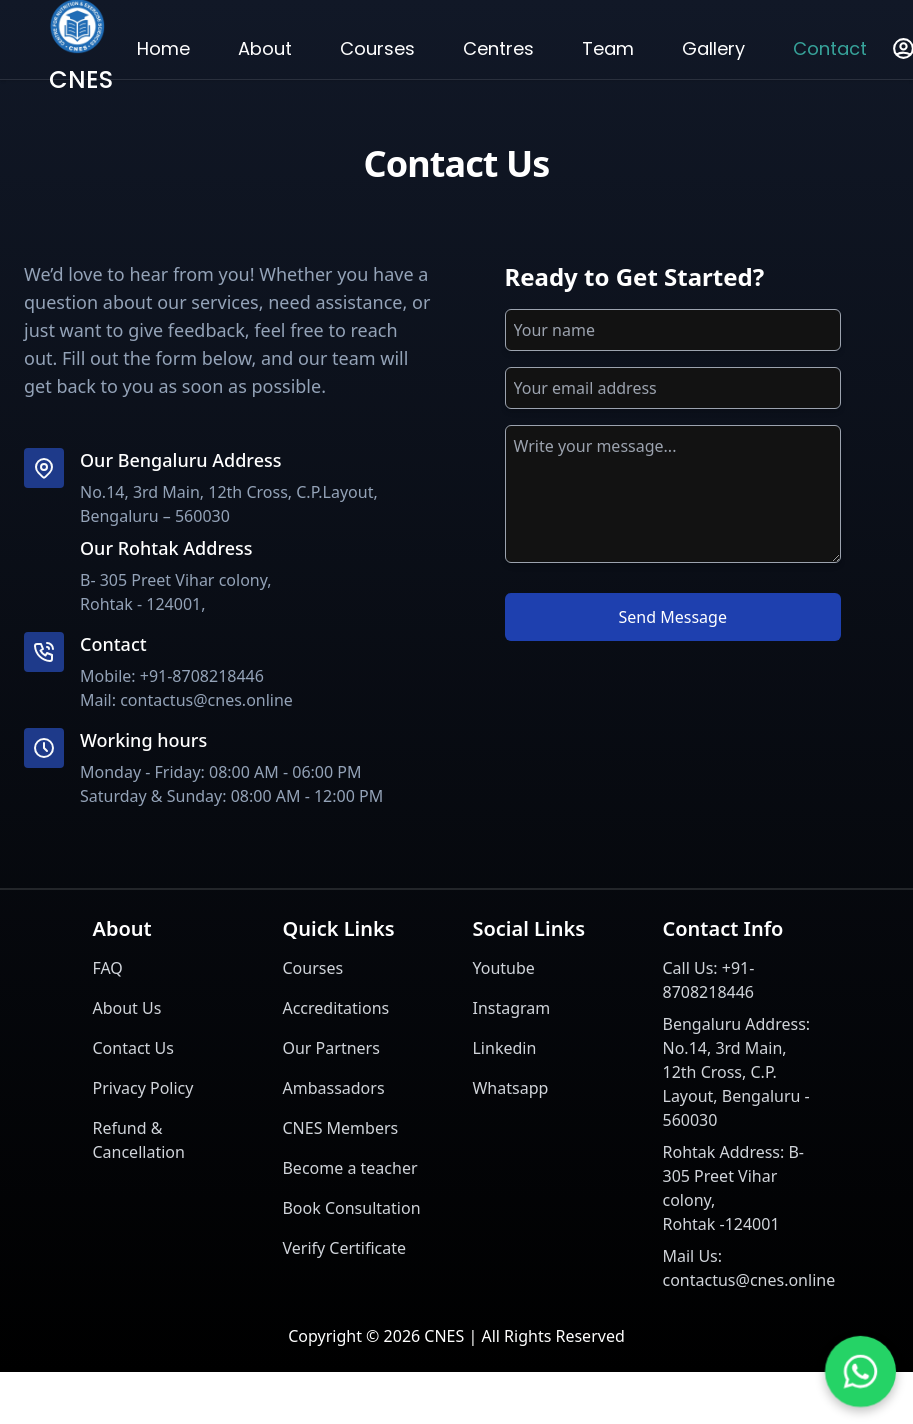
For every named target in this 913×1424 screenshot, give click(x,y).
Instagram (511, 1008)
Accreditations (335, 1008)
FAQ (107, 968)
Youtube (503, 968)
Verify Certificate (344, 1248)
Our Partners (330, 1048)
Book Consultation (351, 1208)
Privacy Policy (142, 1088)
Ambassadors (333, 1088)
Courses (312, 968)
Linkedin (504, 1048)
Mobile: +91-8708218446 (172, 676)
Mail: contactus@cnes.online (186, 700)
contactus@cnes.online (749, 1280)
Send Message (673, 617)
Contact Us (132, 1048)
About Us (126, 1008)
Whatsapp (510, 1088)
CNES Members (340, 1128)
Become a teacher (349, 1168)
